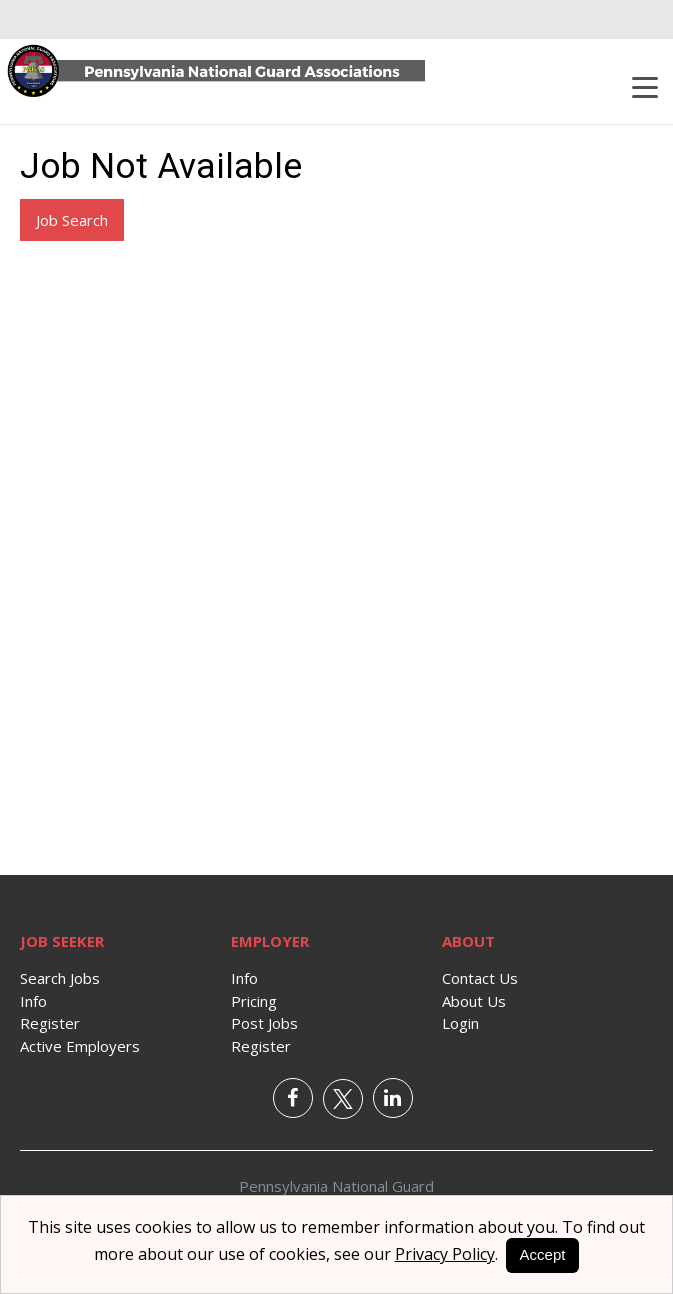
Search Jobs (60, 978)
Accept (543, 1254)
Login (460, 1023)
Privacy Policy (445, 1254)
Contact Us (480, 978)
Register (50, 1023)
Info (33, 1001)
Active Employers (80, 1046)
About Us (474, 1001)
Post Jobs (264, 1023)
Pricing (254, 1001)
